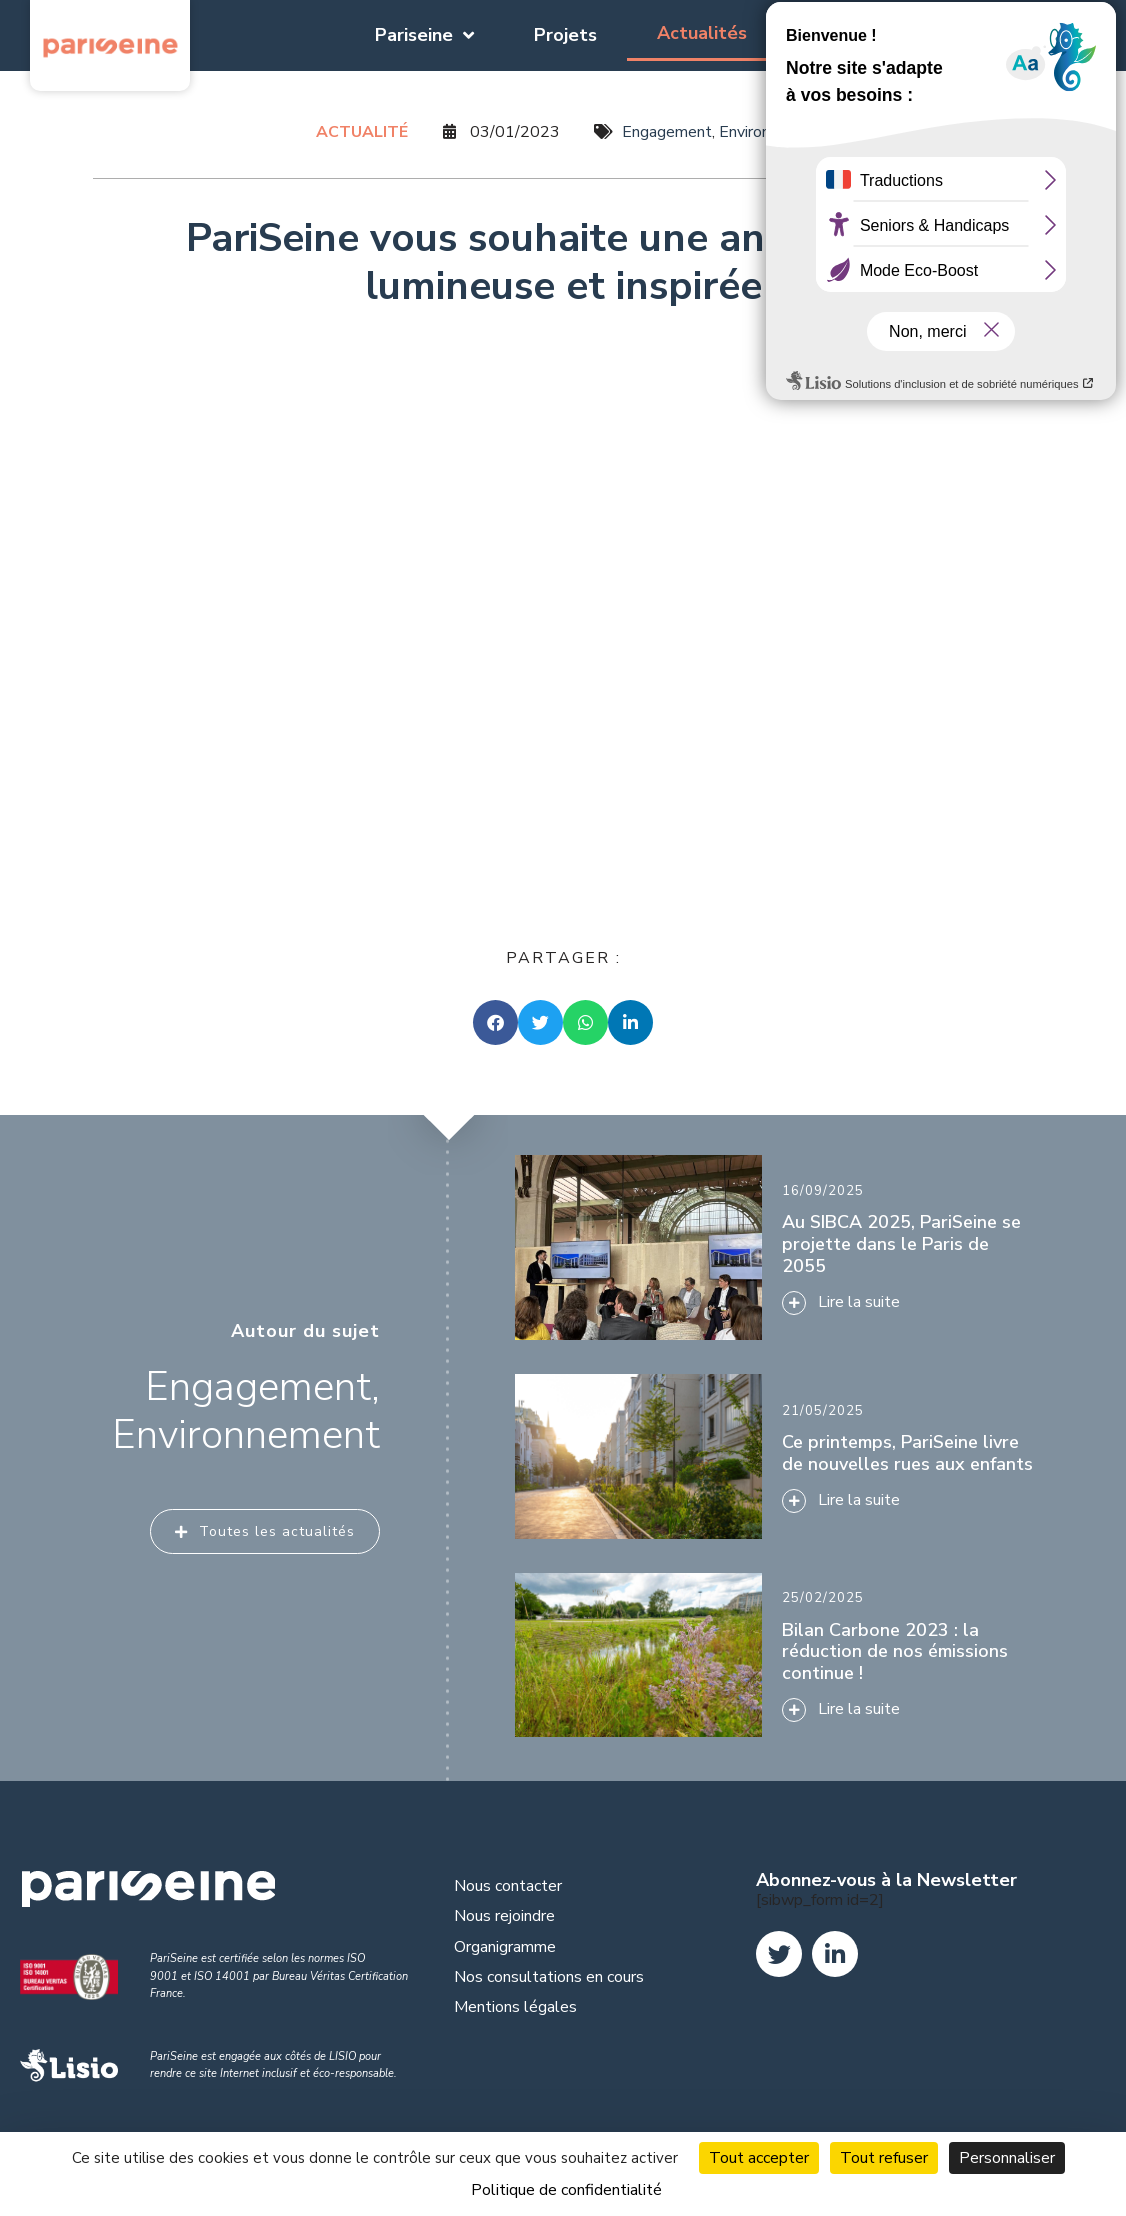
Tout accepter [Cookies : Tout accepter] (759, 2158)
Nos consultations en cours (549, 1977)
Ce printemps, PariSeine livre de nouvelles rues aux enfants (907, 1453)
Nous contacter (508, 1886)
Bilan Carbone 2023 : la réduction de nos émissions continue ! (895, 1651)
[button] (495, 1022)
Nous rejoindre (504, 1916)
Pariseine (424, 35)
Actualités (702, 33)
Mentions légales (515, 2007)
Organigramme (505, 1947)
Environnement (771, 132)
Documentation (873, 35)
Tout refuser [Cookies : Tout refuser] (884, 2158)
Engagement (667, 132)
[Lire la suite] (794, 1501)
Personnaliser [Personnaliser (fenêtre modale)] (1007, 2158)
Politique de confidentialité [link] (566, 2190)
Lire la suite (859, 1500)
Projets (565, 35)
